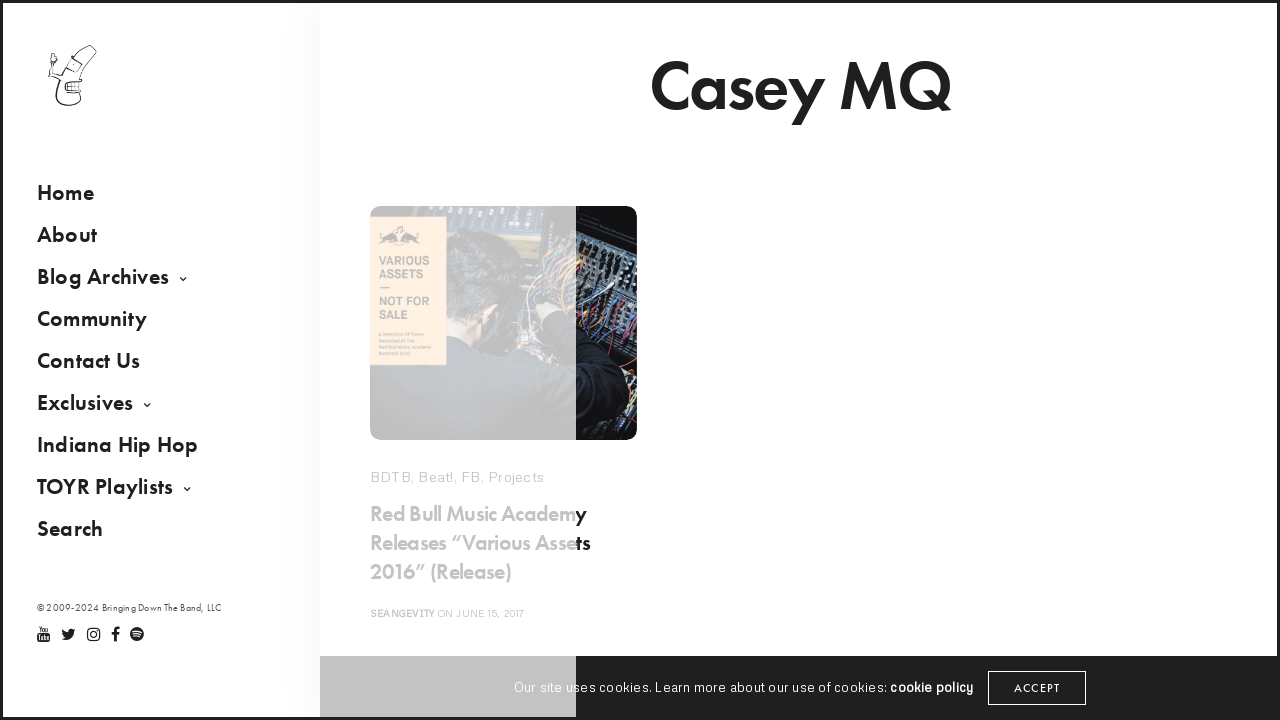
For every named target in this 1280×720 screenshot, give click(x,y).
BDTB (390, 476)
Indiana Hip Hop (126, 453)
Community (100, 327)
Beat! (435, 476)
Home (73, 201)
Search (78, 537)
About (75, 243)
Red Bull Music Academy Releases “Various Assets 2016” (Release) (493, 545)
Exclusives (93, 411)
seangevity (402, 619)
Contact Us (96, 369)
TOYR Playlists (113, 495)
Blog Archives (111, 285)
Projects (516, 476)
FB (470, 476)
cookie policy (929, 688)
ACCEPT (1040, 688)
